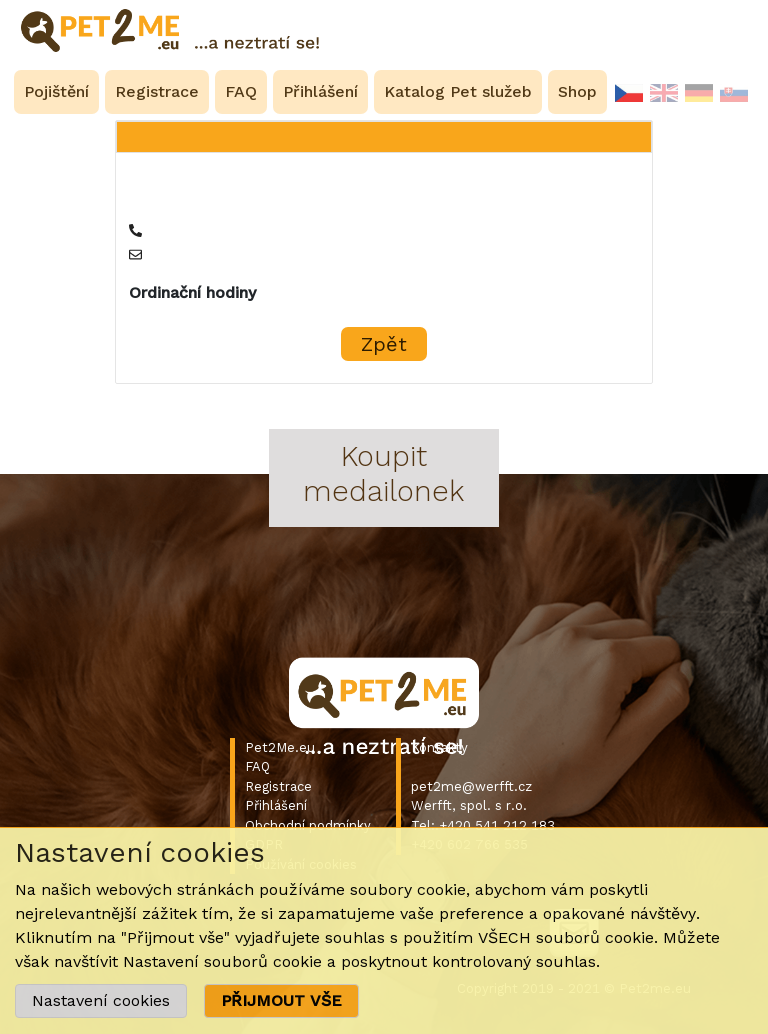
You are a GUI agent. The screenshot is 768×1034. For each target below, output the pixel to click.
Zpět (384, 344)
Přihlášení (276, 805)
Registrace (278, 786)
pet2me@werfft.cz (471, 786)
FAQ (257, 766)
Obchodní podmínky (308, 825)
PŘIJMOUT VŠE (281, 1000)
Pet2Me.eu (280, 747)
